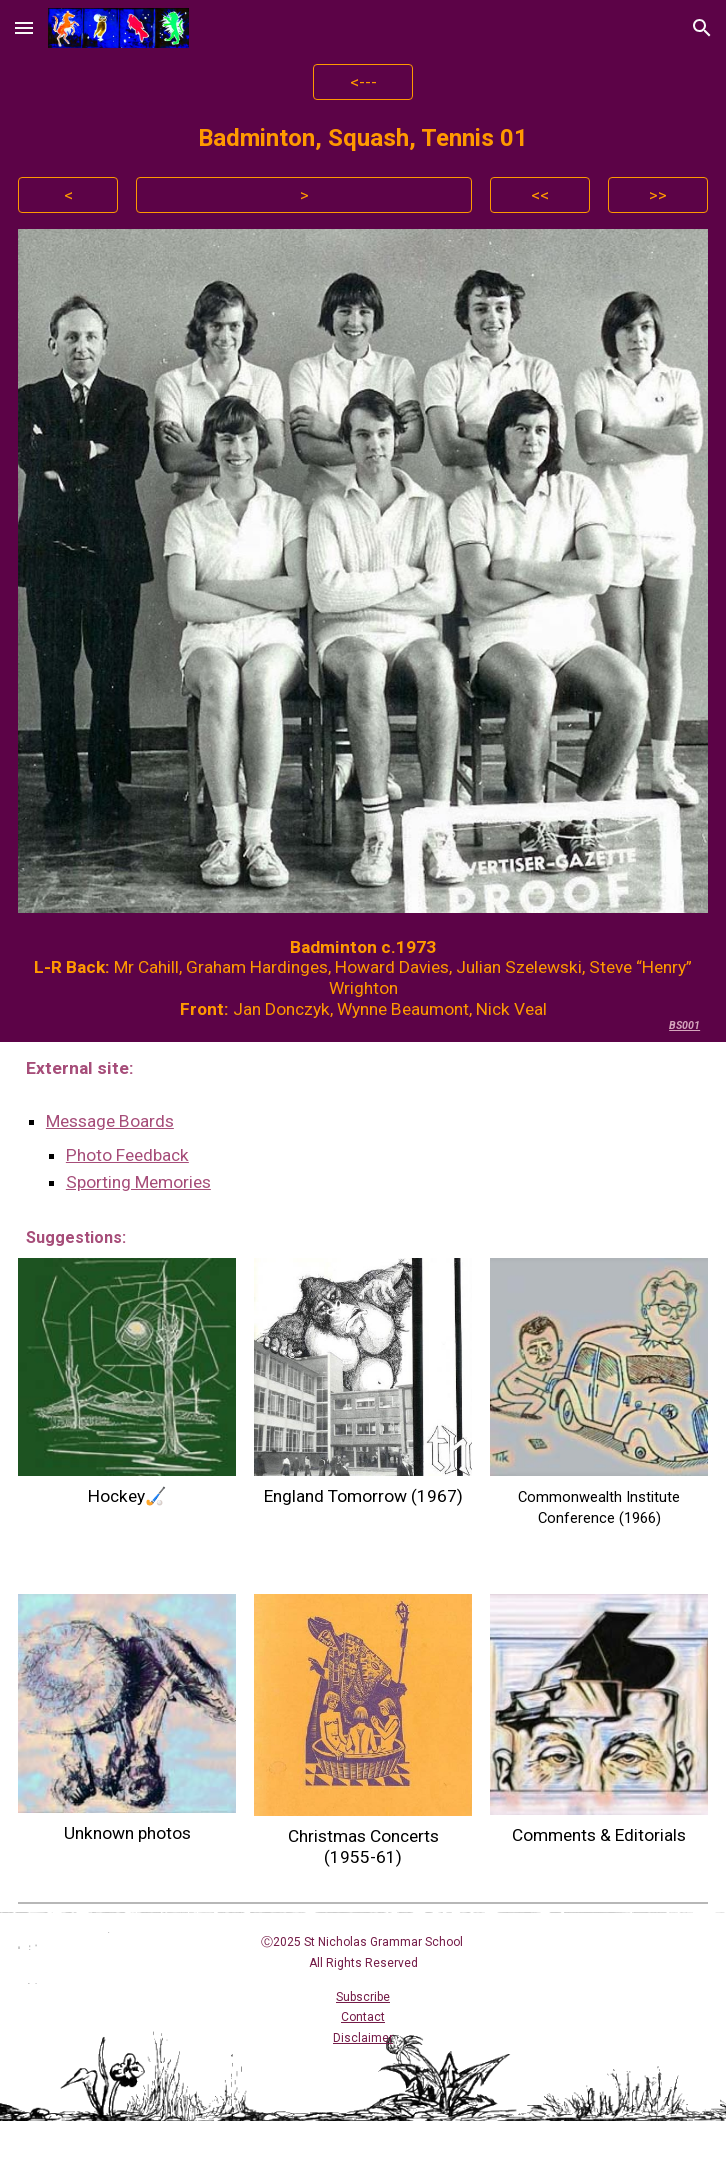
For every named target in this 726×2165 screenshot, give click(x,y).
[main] (363, 138)
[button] (24, 27)
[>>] (658, 194)
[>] (304, 194)
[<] (68, 194)
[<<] (540, 194)
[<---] (363, 82)
